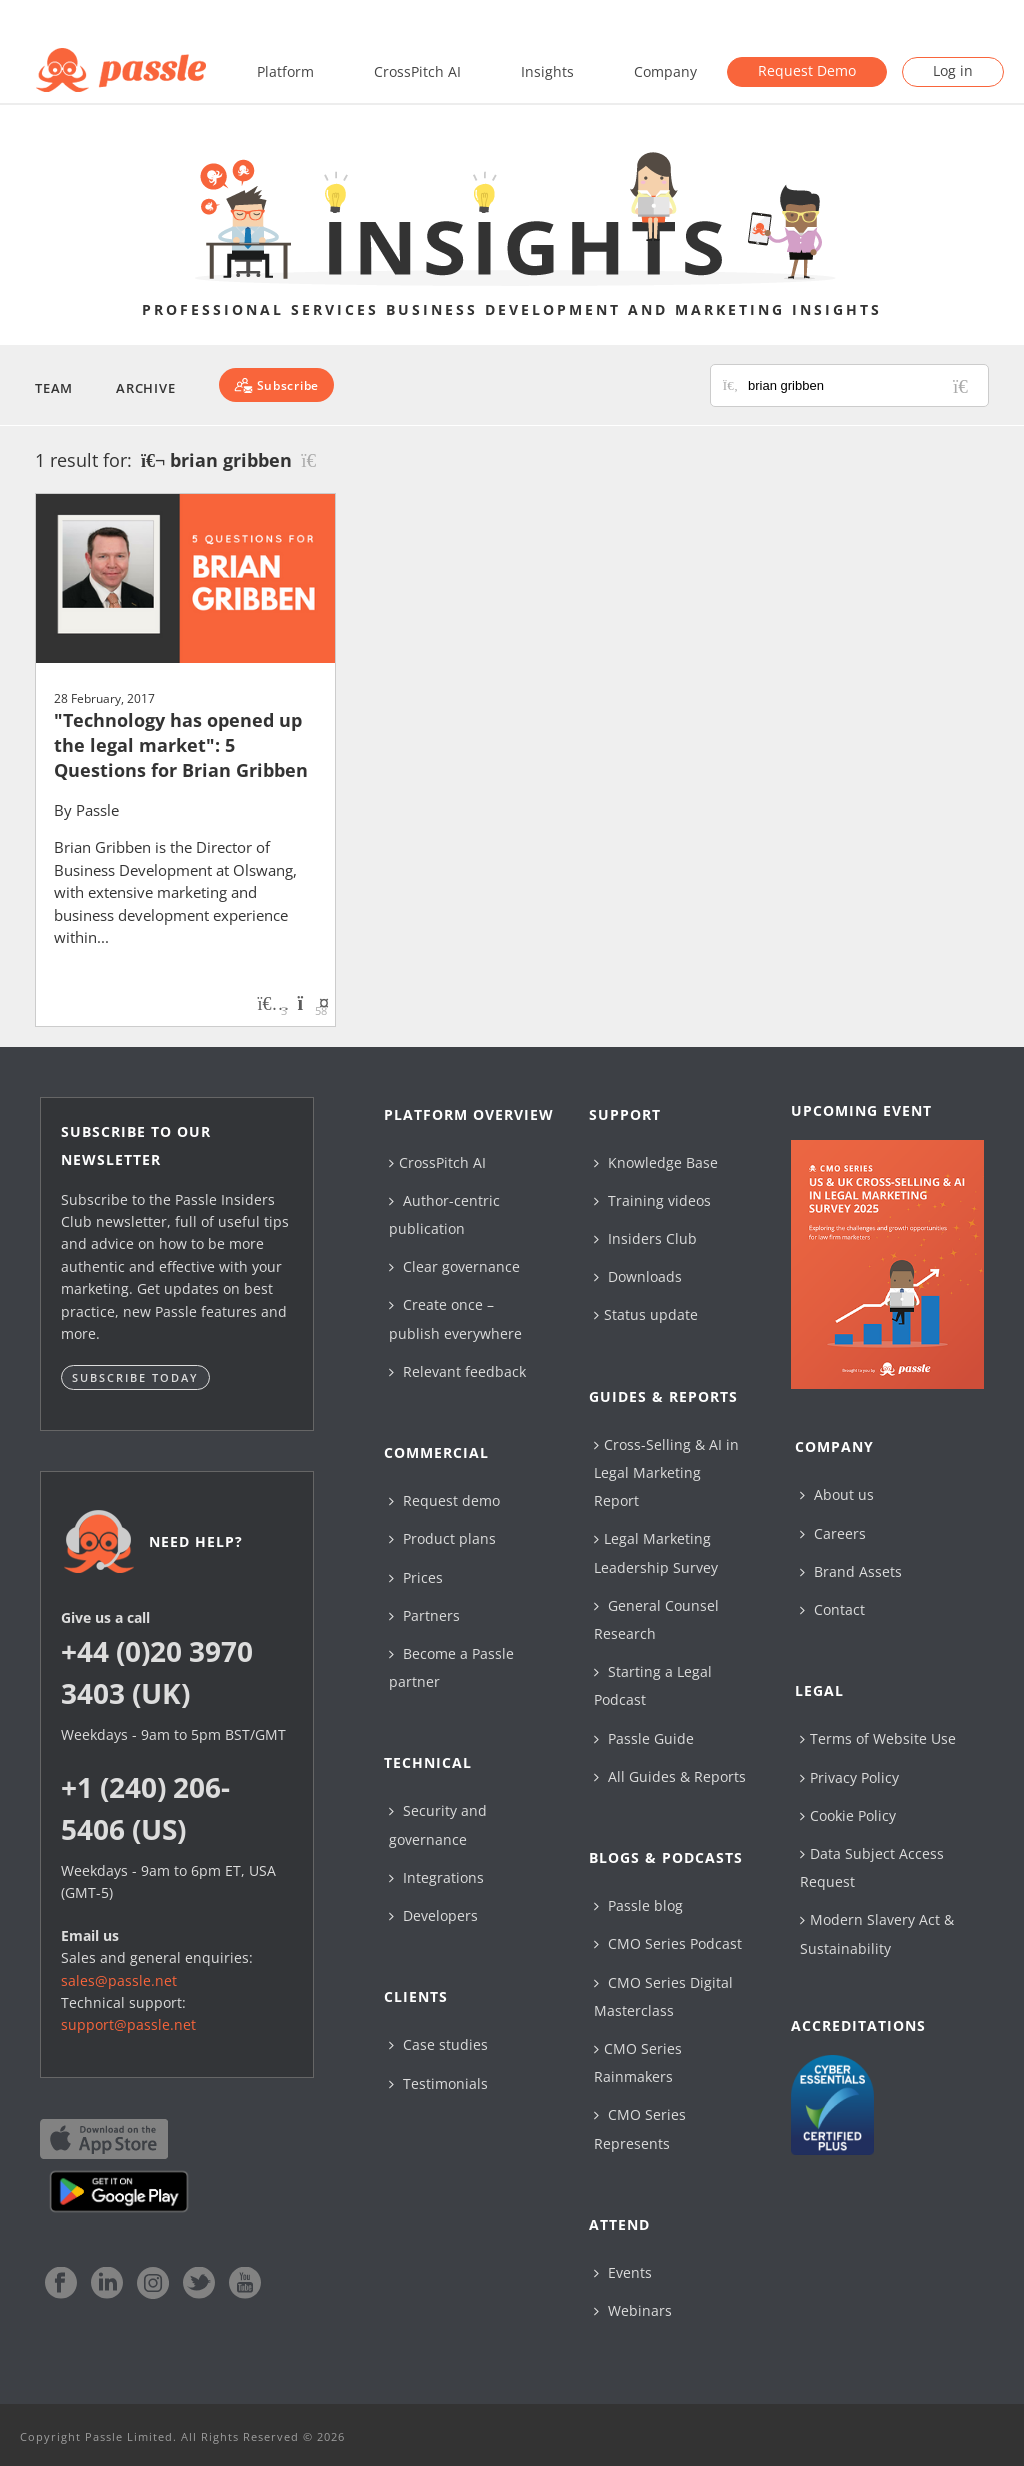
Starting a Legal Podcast (653, 1685)
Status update (646, 1314)
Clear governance (454, 1266)
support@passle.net (128, 2024)
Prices (416, 1577)
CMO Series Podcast (668, 1943)
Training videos (652, 1200)
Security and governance (438, 1824)
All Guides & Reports (670, 1776)
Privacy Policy (849, 1777)
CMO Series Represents (640, 2128)
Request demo (444, 1500)
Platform (285, 71)
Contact (832, 1609)
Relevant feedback (457, 1371)
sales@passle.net (119, 1980)
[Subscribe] (276, 385)
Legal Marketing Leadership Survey (656, 1552)
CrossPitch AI (417, 71)
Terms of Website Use (878, 1738)
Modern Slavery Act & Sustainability (877, 1933)
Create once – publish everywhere (455, 1318)
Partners (424, 1615)
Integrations (436, 1877)
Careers (833, 1533)
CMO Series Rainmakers (638, 2062)
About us (837, 1494)
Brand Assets (851, 1571)
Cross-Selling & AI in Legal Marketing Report (666, 1472)
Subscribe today (135, 1377)
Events (623, 2272)
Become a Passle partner (451, 1667)
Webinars (633, 2310)
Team (54, 388)
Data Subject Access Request (872, 1867)
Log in (953, 70)
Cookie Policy (848, 1815)
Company (665, 71)
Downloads (638, 1276)
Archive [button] (145, 388)
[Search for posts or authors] (861, 385)
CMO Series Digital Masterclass (663, 1996)
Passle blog (638, 1905)
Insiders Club (645, 1238)
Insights (547, 71)
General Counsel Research (656, 1619)
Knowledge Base (656, 1162)
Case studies (438, 2044)
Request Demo (807, 70)
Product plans (442, 1538)
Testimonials (438, 2083)
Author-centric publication (444, 1214)
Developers (433, 1915)
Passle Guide (644, 1738)
